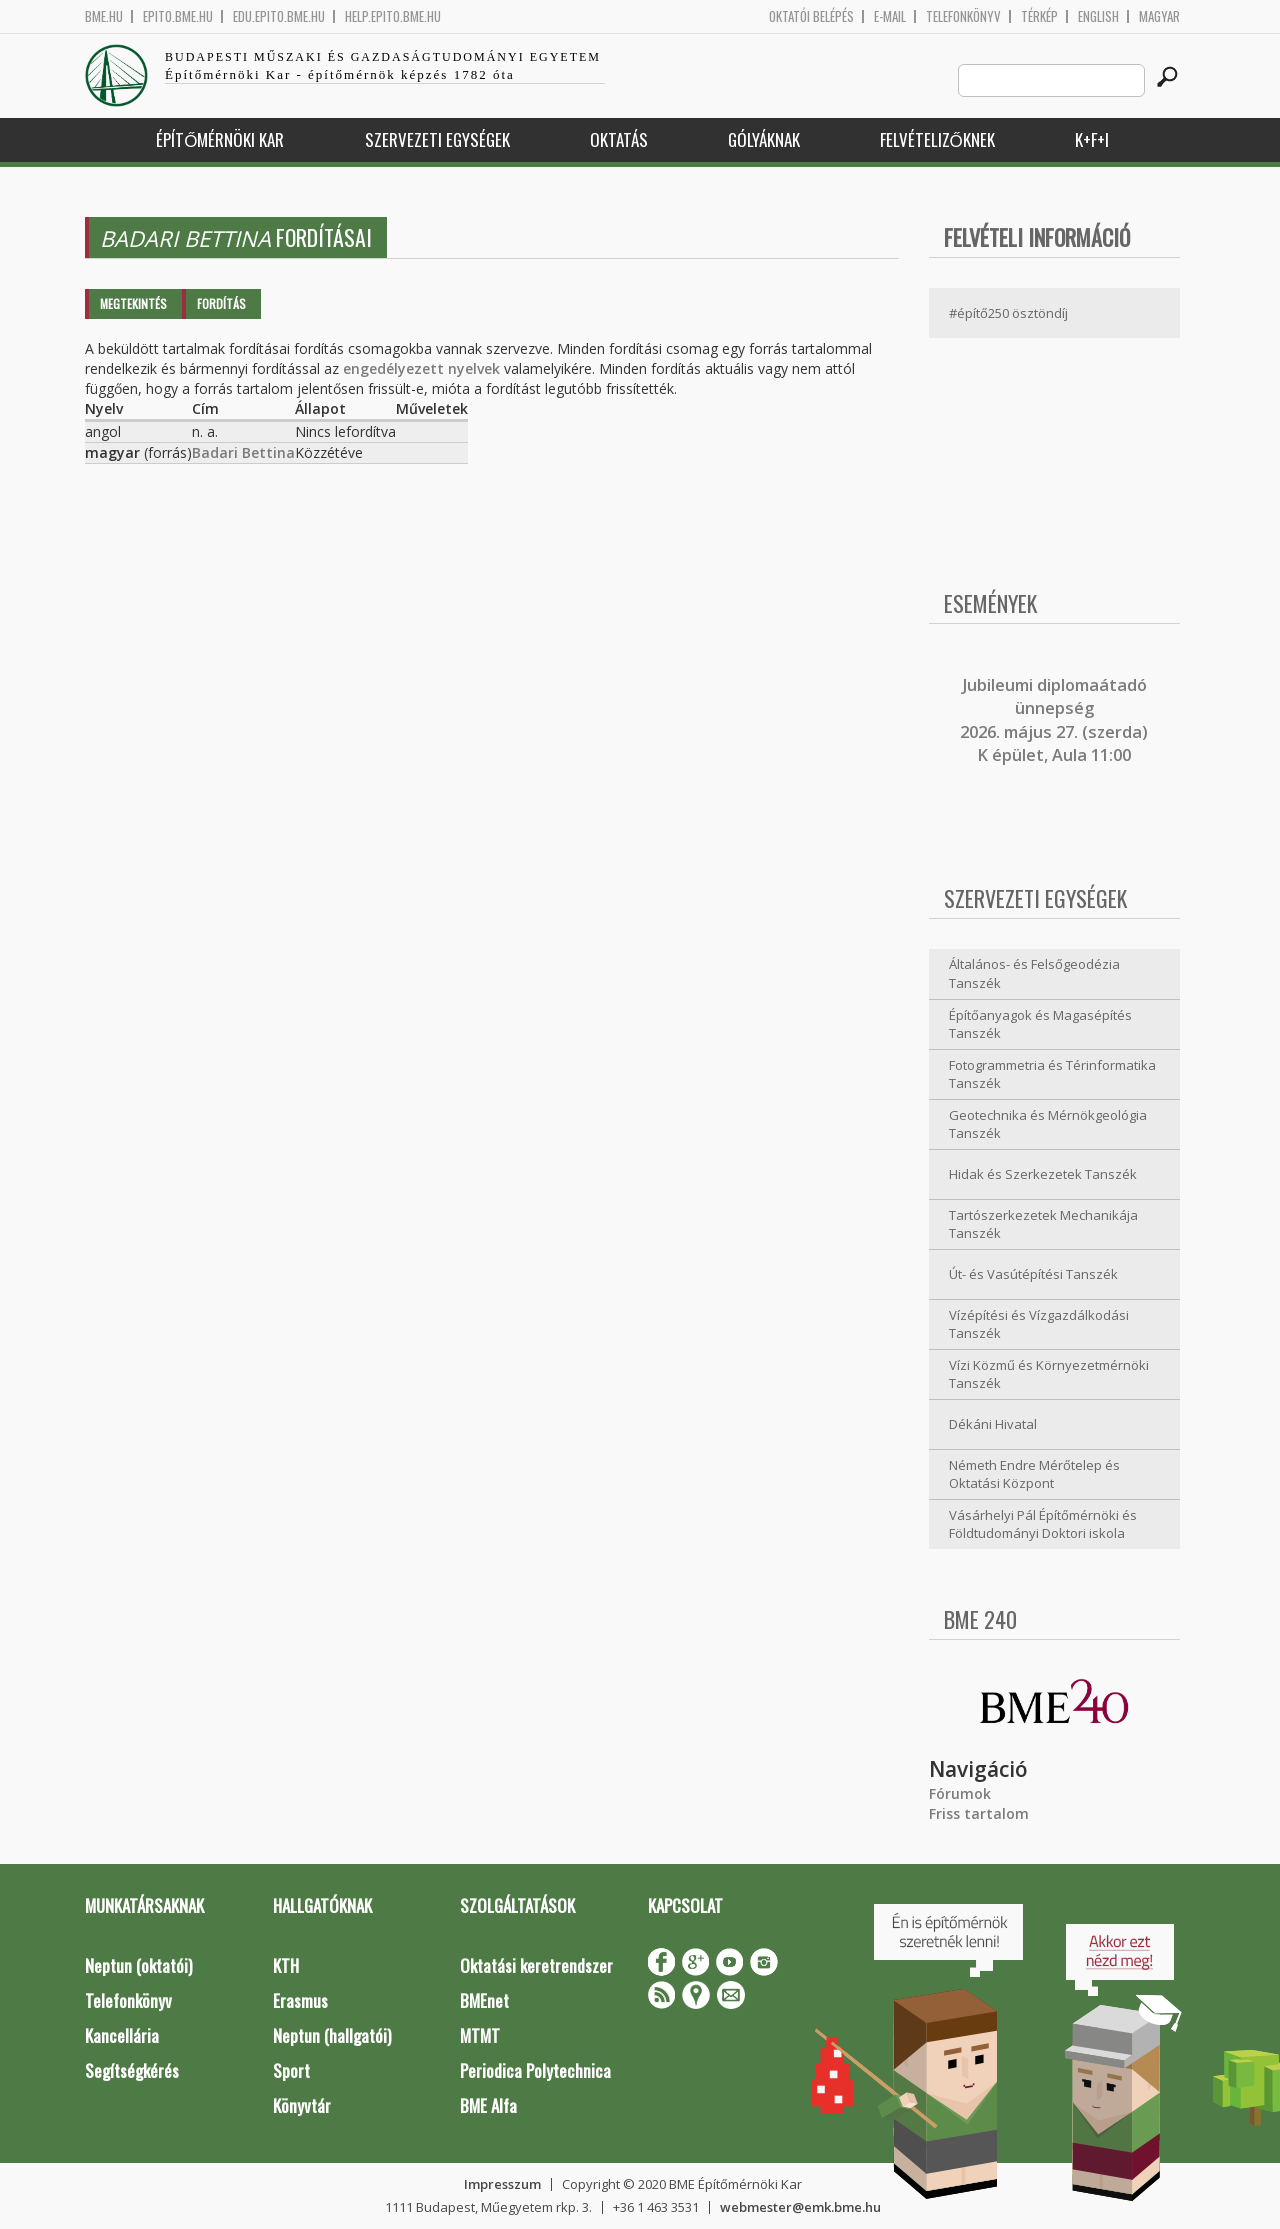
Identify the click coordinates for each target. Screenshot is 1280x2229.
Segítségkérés (132, 2070)
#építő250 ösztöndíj (1008, 313)
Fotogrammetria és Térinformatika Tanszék (1052, 1074)
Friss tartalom (979, 1813)
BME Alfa (488, 2105)
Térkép (1039, 16)
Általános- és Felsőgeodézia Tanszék (1034, 973)
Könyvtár (302, 2105)
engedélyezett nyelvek (421, 368)
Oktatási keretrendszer (536, 1965)
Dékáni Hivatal (993, 1424)
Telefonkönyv (963, 16)
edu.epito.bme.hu (279, 16)
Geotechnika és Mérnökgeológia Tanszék (1048, 1124)
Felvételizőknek (937, 139)
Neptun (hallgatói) (332, 2035)
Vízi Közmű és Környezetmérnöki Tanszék (1049, 1374)
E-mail (890, 16)
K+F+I (1092, 139)
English (1098, 16)
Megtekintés (133, 303)
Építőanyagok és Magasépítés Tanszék (1040, 1024)
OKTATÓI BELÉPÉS (811, 16)
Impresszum (502, 2184)
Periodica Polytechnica (535, 2070)
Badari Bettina (243, 452)
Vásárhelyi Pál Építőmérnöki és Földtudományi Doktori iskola (1043, 1524)
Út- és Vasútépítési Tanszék (1033, 1274)
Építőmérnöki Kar (220, 139)
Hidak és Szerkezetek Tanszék (1043, 1174)
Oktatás (619, 139)
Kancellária (122, 2035)
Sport (291, 2070)
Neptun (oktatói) (138, 1965)
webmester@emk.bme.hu (800, 2207)
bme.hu (104, 16)
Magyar (1159, 16)
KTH (286, 1965)
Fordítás (221, 303)
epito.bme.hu (178, 16)
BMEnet (484, 2000)
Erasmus (300, 2000)
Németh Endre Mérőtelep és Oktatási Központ (1034, 1474)
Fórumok (960, 1793)
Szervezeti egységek (437, 139)
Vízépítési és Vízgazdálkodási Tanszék (1039, 1324)
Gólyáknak (764, 139)
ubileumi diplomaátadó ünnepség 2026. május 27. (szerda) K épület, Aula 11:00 (1054, 720)
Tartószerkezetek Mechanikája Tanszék (1043, 1224)
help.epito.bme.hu (393, 16)
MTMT (480, 2035)
